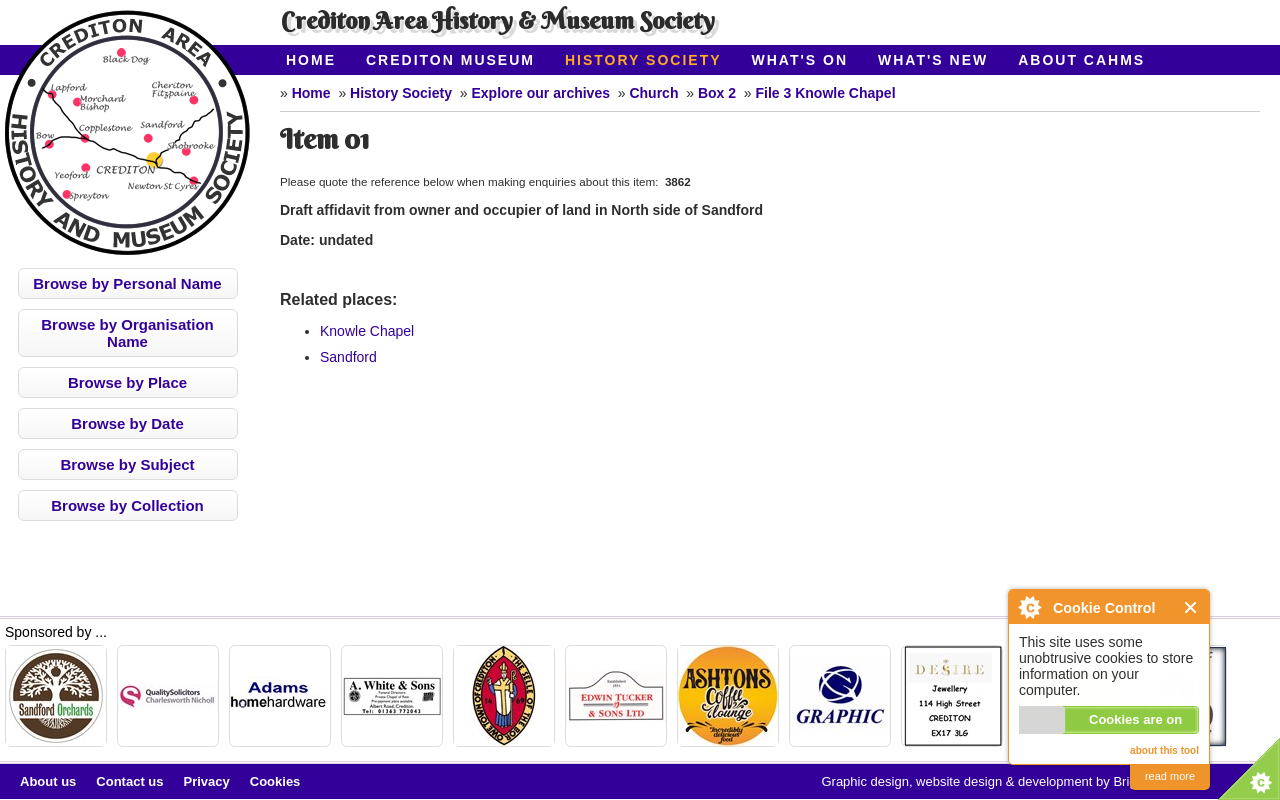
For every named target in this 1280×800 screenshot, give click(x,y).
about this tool (1164, 750)
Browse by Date (127, 423)
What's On (800, 60)
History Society (643, 60)
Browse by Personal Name (127, 283)
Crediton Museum (450, 60)
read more (1170, 776)
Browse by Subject (127, 464)
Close (1191, 607)
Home (311, 60)
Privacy (207, 781)
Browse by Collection (127, 505)
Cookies (275, 781)
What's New (933, 60)
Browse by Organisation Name (127, 333)
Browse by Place (127, 382)
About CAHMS (1081, 60)
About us (48, 781)
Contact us (129, 781)
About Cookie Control (1029, 607)
